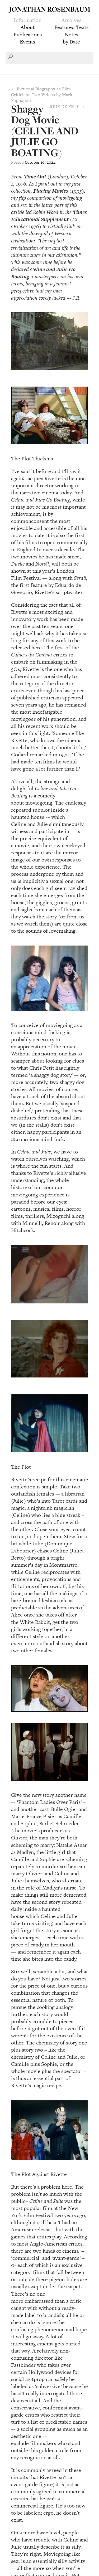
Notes (71, 34)
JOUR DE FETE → (67, 106)
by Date (71, 41)
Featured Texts (71, 27)
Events (27, 41)
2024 (51, 162)
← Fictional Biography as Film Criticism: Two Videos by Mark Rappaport (41, 95)
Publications (27, 34)
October (32, 162)
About (28, 27)
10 (43, 162)
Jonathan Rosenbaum (49, 9)
